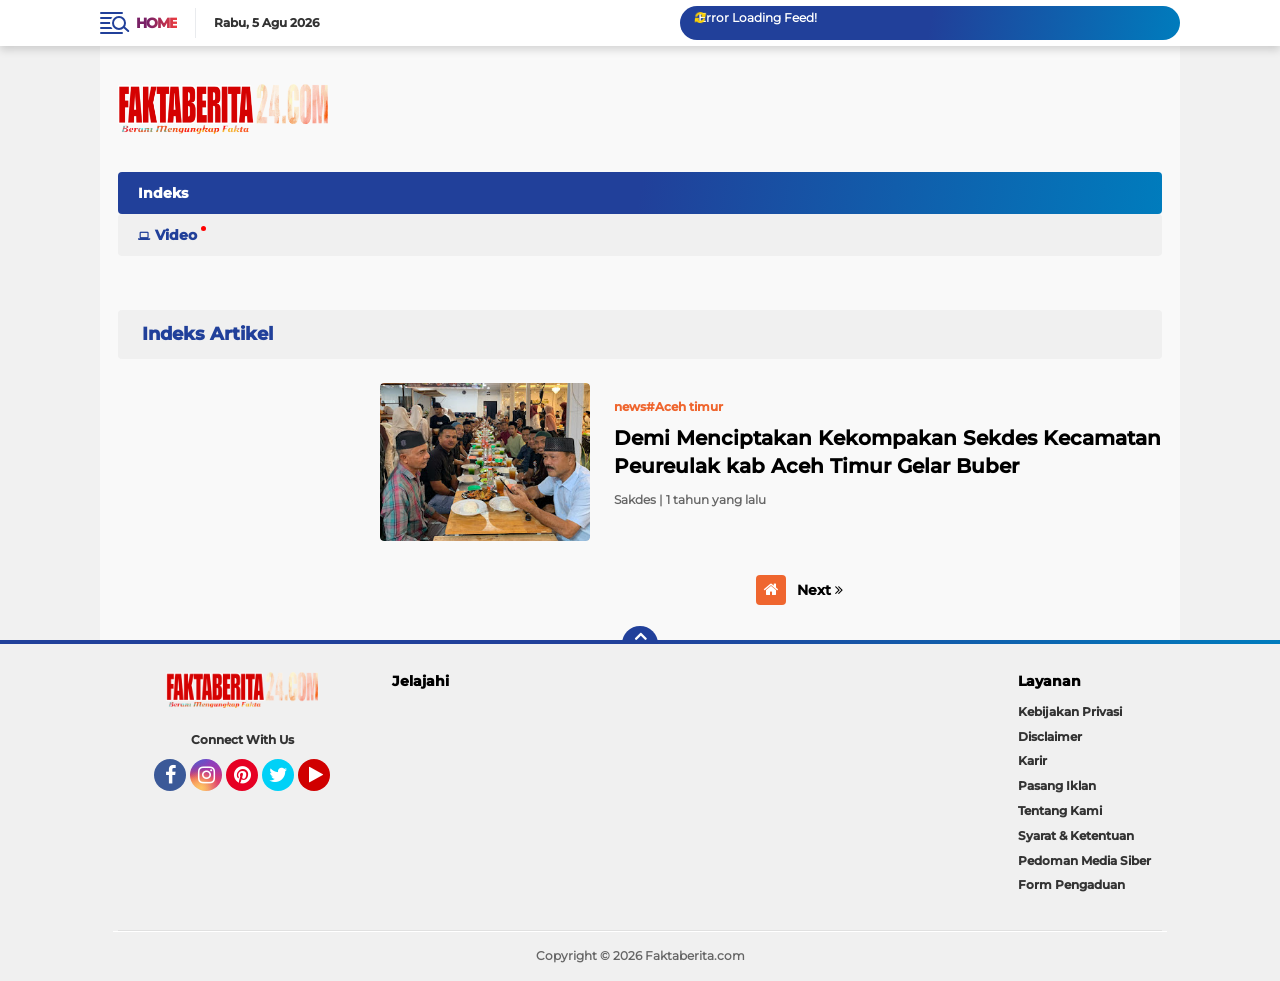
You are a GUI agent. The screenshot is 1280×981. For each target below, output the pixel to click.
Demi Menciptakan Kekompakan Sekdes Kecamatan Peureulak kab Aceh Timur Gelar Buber (887, 452)
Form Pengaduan (1071, 884)
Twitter (287, 784)
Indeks (163, 193)
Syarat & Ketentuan (1076, 835)
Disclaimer (1050, 736)
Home (156, 23)
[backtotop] (640, 644)
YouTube (328, 784)
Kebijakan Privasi (1070, 711)
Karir (1032, 760)
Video (176, 235)
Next (820, 590)
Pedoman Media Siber (1084, 860)
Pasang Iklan (1057, 785)
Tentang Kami (1060, 810)
